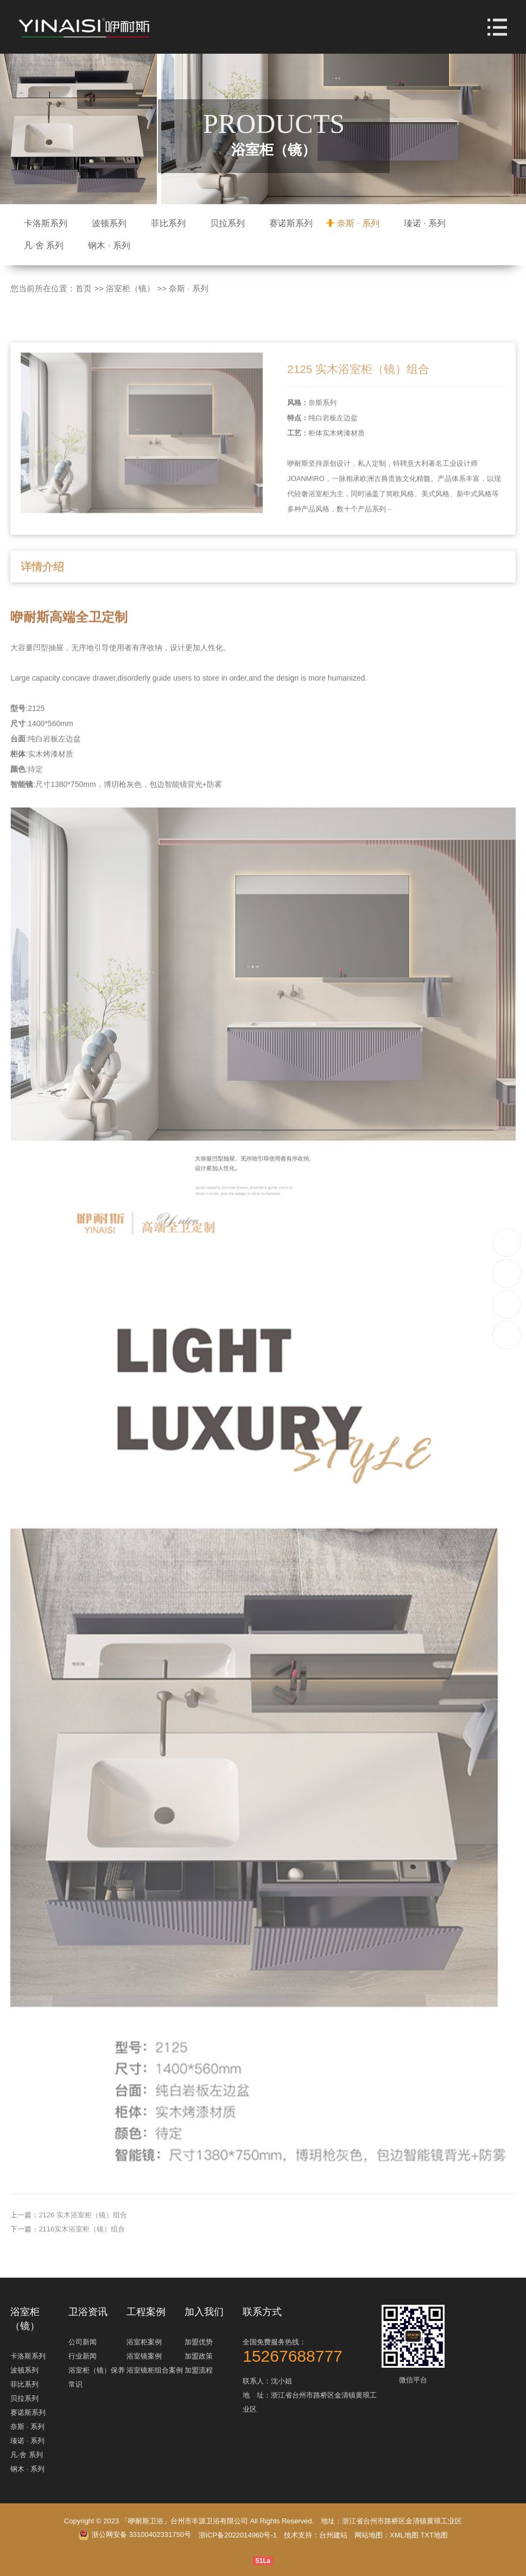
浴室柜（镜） (130, 288)
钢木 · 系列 (109, 245)
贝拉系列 (227, 223)
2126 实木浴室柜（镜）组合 (83, 2253)
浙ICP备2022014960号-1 (238, 2535)
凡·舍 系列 (44, 245)
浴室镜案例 (144, 2356)
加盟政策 (199, 2356)
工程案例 (146, 2311)
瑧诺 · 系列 (425, 223)
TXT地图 (434, 2535)
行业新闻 (82, 2356)
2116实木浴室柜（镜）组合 (82, 2267)
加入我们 (204, 2311)
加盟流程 (199, 2370)
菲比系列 (168, 223)
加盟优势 (199, 2342)
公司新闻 (82, 2342)
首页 (83, 288)
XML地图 (404, 2535)
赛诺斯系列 (291, 223)
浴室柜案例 (144, 2342)
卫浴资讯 (87, 2311)
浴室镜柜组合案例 (154, 2370)
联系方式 (262, 2311)
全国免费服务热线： (311, 2350)
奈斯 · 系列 (358, 223)
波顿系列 (109, 223)
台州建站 (333, 2535)
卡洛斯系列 (45, 223)
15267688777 (507, 1242)
